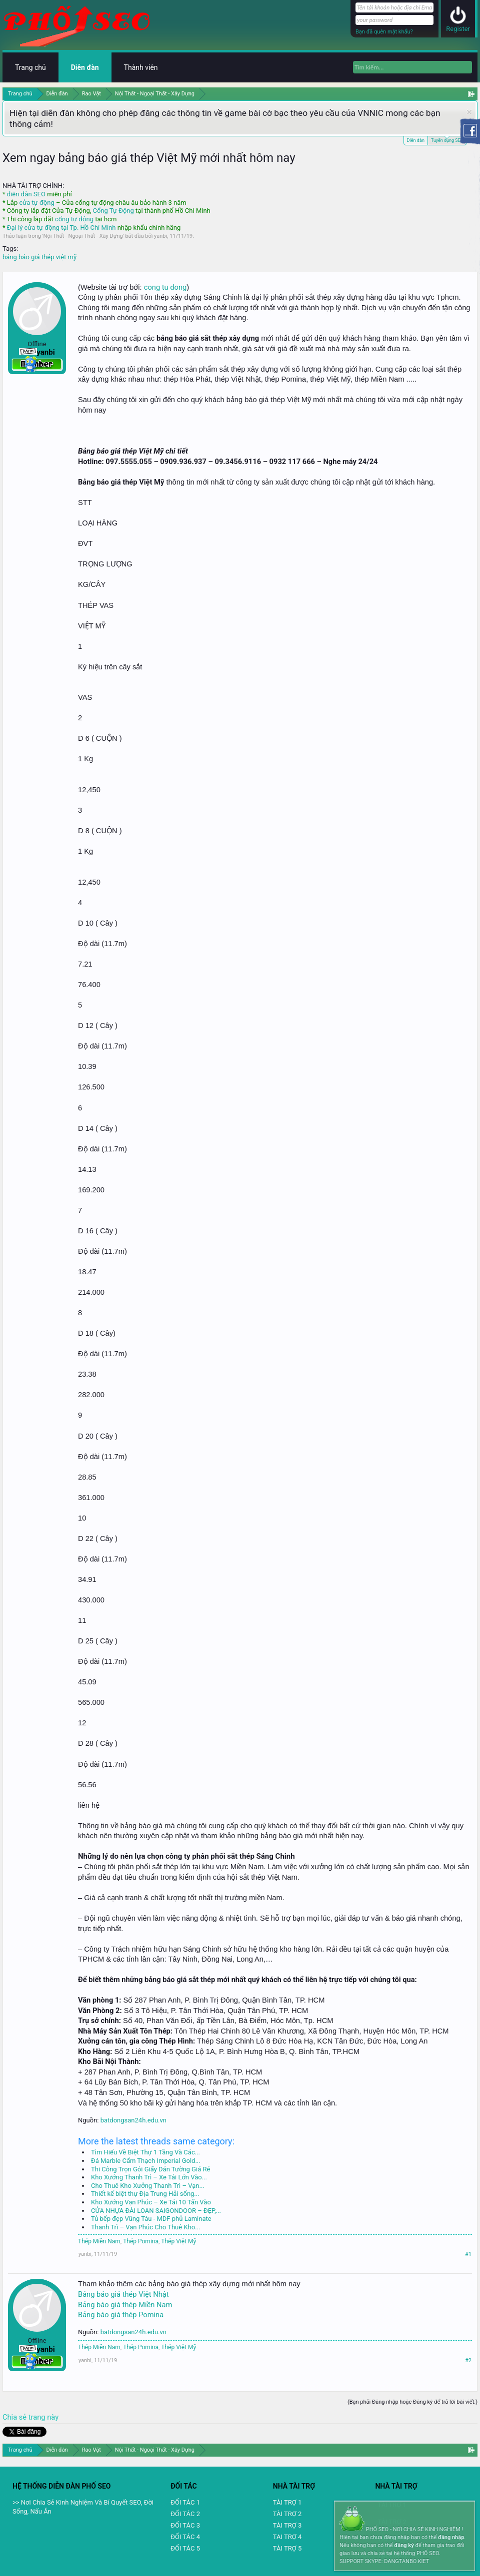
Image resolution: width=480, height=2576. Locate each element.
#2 (468, 2360)
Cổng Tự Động (113, 210)
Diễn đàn (415, 140)
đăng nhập (451, 2537)
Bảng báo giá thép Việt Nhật (123, 2294)
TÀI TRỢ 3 (287, 2525)
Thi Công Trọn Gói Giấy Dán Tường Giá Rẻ (150, 2169)
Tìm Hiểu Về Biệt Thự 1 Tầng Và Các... (145, 2152)
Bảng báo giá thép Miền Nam (125, 2304)
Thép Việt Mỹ (178, 2241)
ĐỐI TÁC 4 (185, 2537)
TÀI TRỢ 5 (287, 2548)
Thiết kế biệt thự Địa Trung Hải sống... (145, 2193)
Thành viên (141, 67)
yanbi (160, 236)
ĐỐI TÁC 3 (185, 2525)
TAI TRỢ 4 (287, 2537)
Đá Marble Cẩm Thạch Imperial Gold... (145, 2160)
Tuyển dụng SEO (447, 139)
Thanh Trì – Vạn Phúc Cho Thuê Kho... (145, 2227)
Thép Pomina (140, 2241)
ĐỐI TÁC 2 (185, 2514)
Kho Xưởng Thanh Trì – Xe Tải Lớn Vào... (149, 2177)
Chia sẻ (15, 2417)
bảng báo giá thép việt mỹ (39, 257)
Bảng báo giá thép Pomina (121, 2314)
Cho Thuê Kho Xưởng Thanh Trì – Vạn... (147, 2185)
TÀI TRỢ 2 (287, 2514)
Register (458, 28)
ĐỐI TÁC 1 (185, 2502)
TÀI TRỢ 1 (287, 2502)
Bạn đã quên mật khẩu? (384, 31)
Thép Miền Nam (99, 2241)
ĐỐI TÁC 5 (185, 2548)
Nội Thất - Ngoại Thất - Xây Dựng (83, 236)
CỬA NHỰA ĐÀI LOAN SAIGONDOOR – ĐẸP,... (156, 2210)
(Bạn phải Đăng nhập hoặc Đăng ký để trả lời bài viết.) (413, 2402)
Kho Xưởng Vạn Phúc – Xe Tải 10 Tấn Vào (151, 2202)
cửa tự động (36, 202)
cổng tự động (74, 219)
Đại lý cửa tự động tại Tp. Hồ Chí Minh (61, 227)
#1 (468, 2254)
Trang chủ (30, 67)
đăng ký (404, 2545)
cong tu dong (165, 287)
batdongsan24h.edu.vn (133, 2120)
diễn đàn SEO (26, 194)
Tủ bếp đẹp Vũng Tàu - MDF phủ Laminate (151, 2218)
